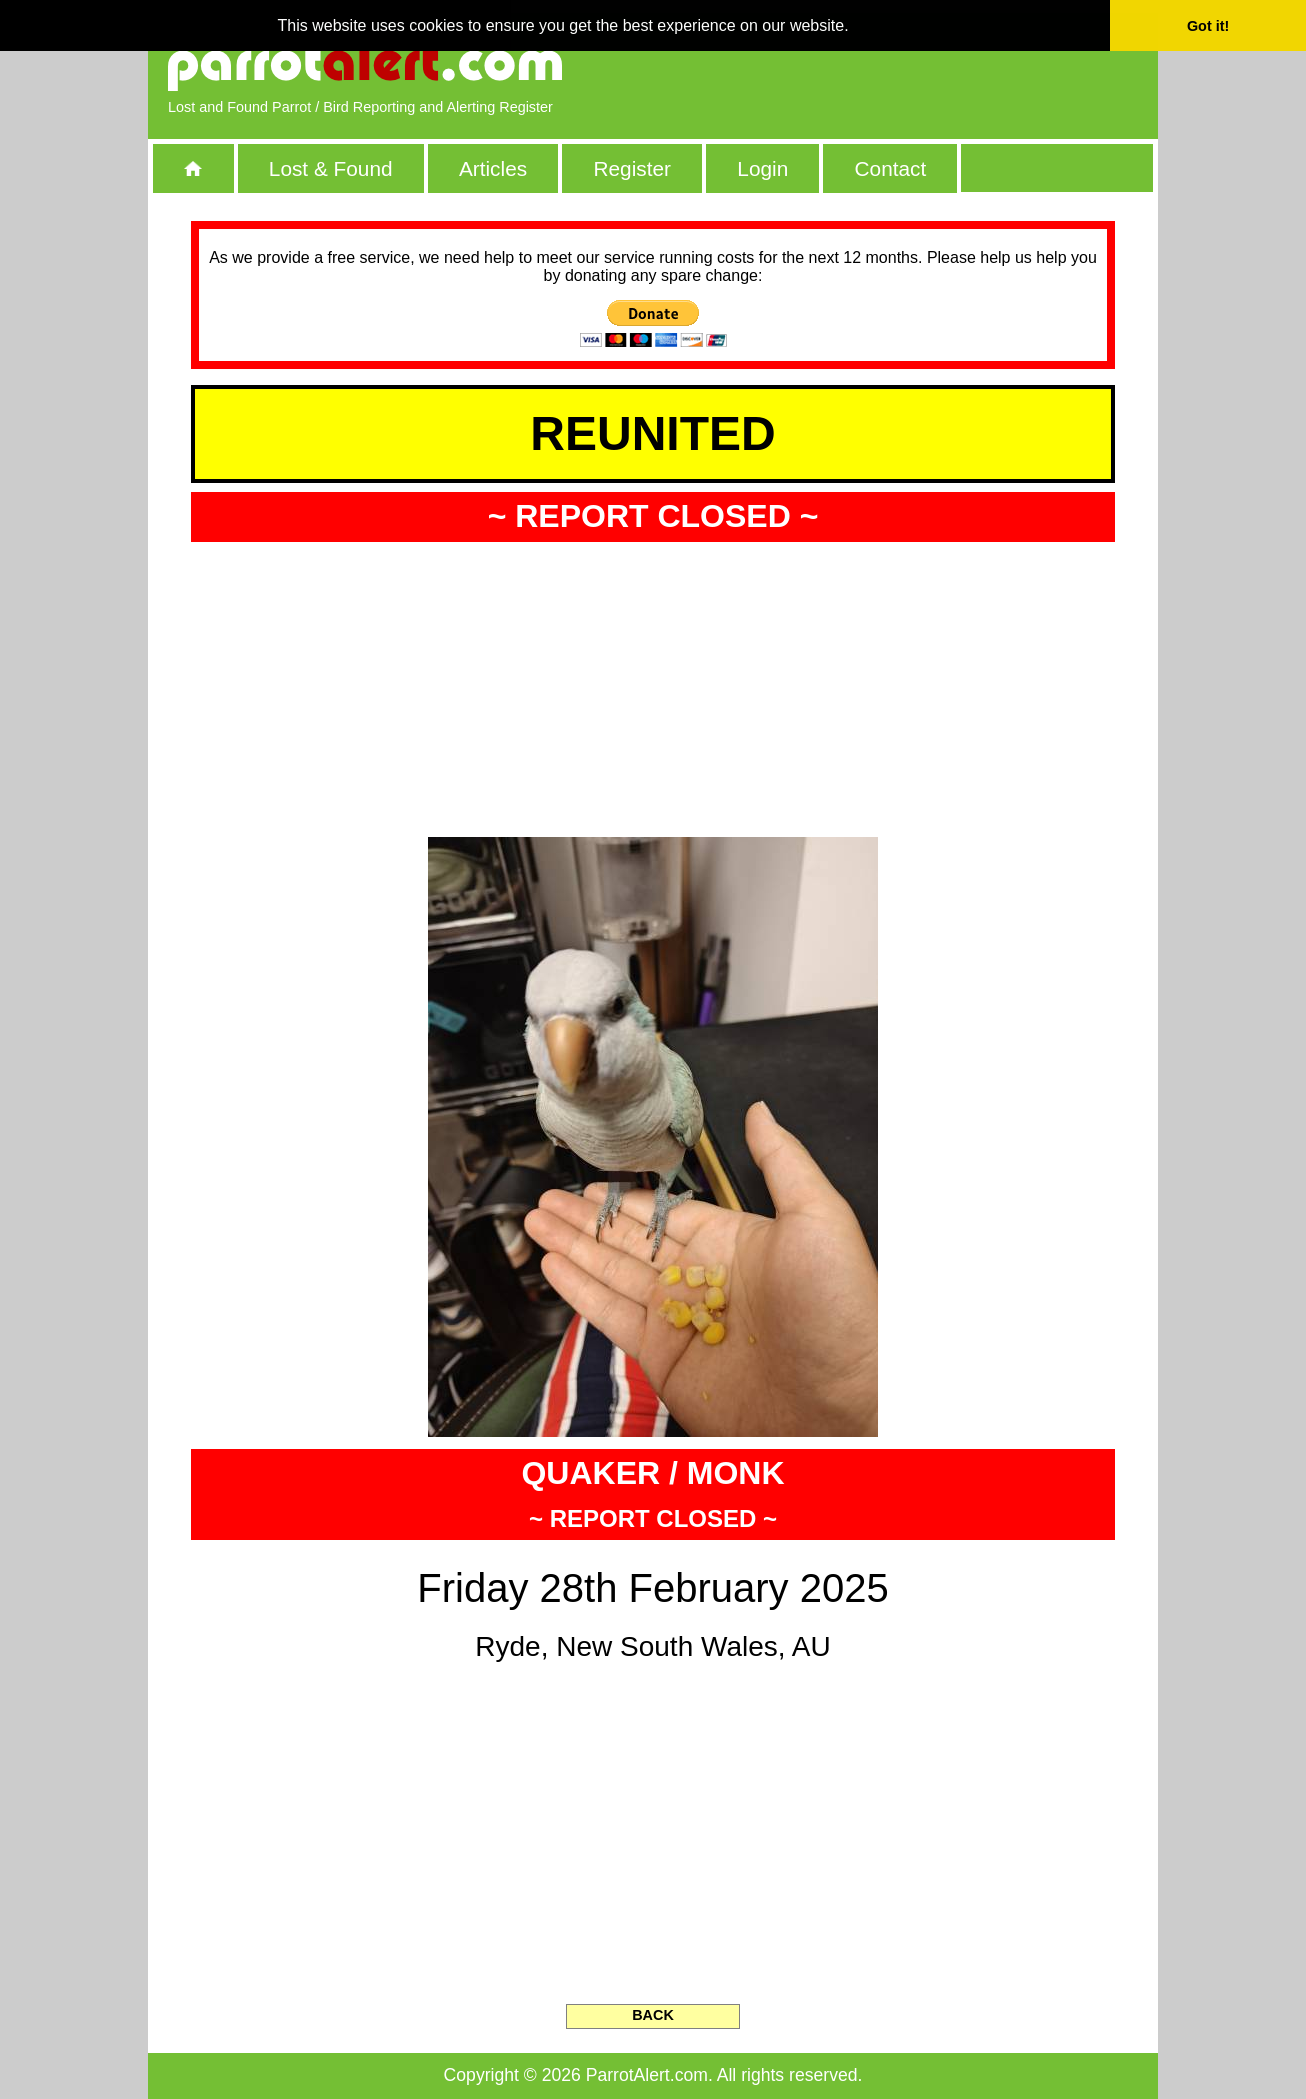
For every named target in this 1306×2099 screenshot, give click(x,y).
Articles (493, 168)
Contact (891, 168)
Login (762, 168)
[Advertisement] (908, 65)
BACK (653, 2015)
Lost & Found (331, 168)
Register (631, 168)
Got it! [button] (1208, 26)
